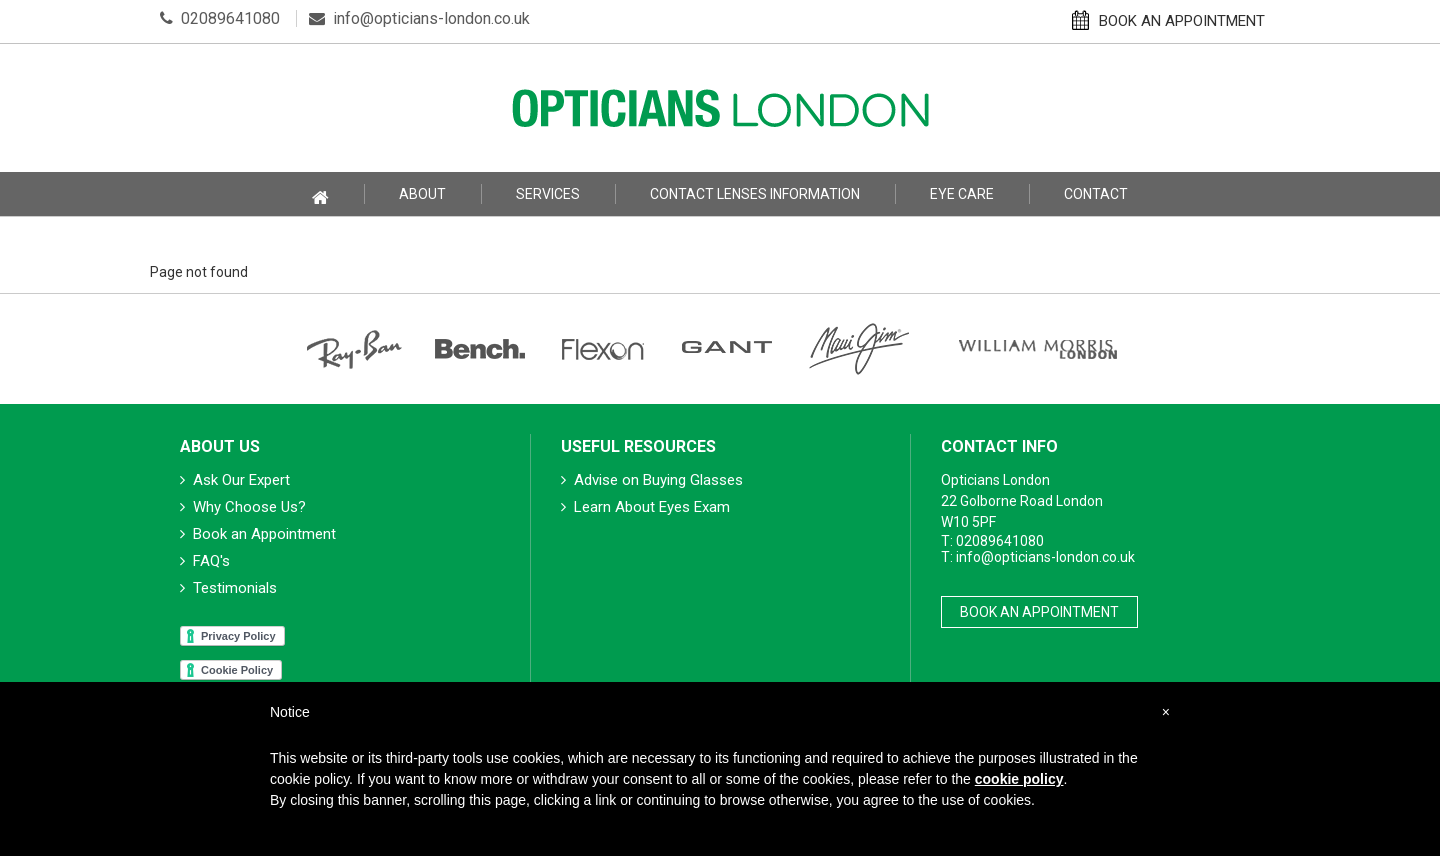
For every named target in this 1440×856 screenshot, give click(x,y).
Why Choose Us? (243, 507)
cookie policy (1019, 779)
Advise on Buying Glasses (652, 480)
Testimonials (228, 588)
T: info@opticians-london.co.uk (1038, 557)
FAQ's (205, 561)
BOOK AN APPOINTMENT (1168, 20)
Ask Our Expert (235, 480)
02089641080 (220, 18)
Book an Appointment (258, 534)
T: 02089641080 (992, 541)
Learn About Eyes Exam (645, 507)
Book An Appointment (1039, 612)
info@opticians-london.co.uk (419, 18)
